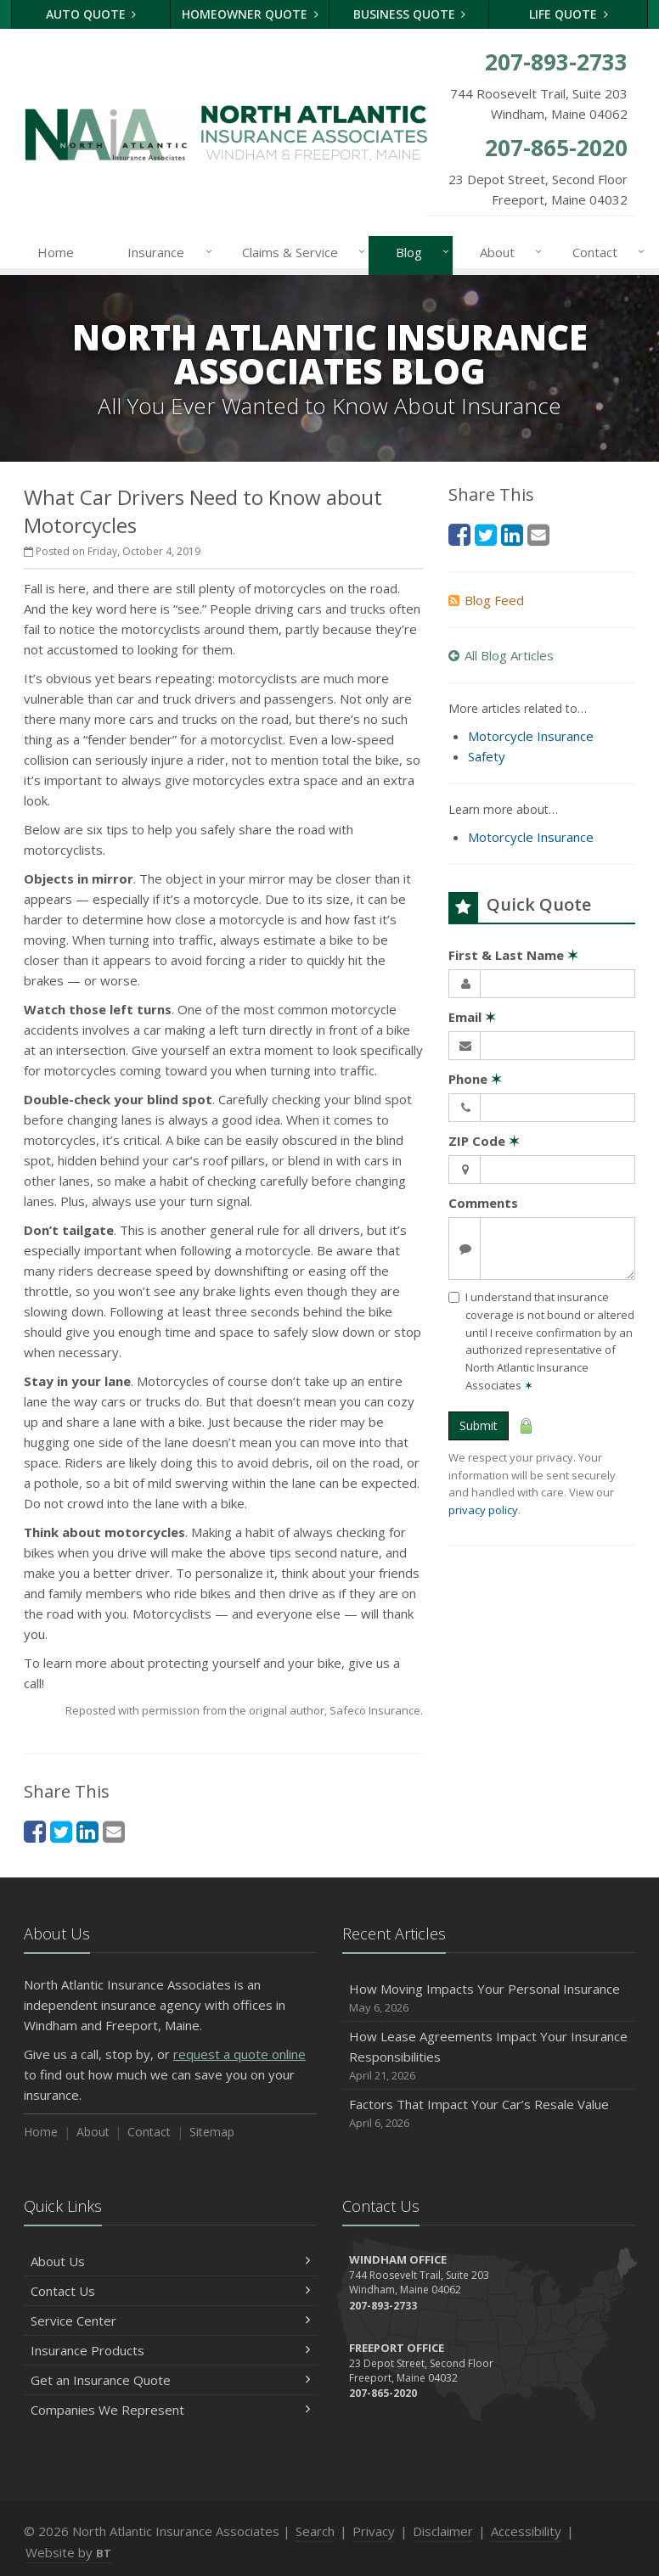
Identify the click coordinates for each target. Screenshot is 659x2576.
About (507, 252)
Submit (478, 1425)
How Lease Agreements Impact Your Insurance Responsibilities (488, 2056)
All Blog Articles (501, 655)
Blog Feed (486, 600)
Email (472, 1016)
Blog (419, 252)
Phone (475, 1078)
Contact (605, 252)
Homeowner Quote (250, 14)
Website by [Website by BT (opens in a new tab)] (68, 2552)
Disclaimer (443, 2531)
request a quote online (239, 2054)
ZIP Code (484, 1140)
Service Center (170, 2320)
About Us (170, 2261)
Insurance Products (170, 2350)
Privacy (373, 2531)
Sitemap (211, 2132)
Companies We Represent (170, 2409)
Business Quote (409, 14)
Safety (486, 756)
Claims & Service (300, 252)
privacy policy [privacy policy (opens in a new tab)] (483, 1510)
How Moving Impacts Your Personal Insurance (488, 1998)
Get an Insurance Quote (170, 2379)
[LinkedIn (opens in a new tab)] (87, 1831)
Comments (483, 1202)
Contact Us (170, 2290)
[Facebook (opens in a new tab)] (35, 1831)
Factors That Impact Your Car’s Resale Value (488, 2114)
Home (55, 252)
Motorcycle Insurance (531, 735)
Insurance (166, 252)
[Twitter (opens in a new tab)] (61, 1831)
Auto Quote (91, 14)
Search (315, 2531)
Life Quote (568, 14)
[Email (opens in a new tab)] (114, 1831)
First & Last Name (513, 954)
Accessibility (526, 2531)
